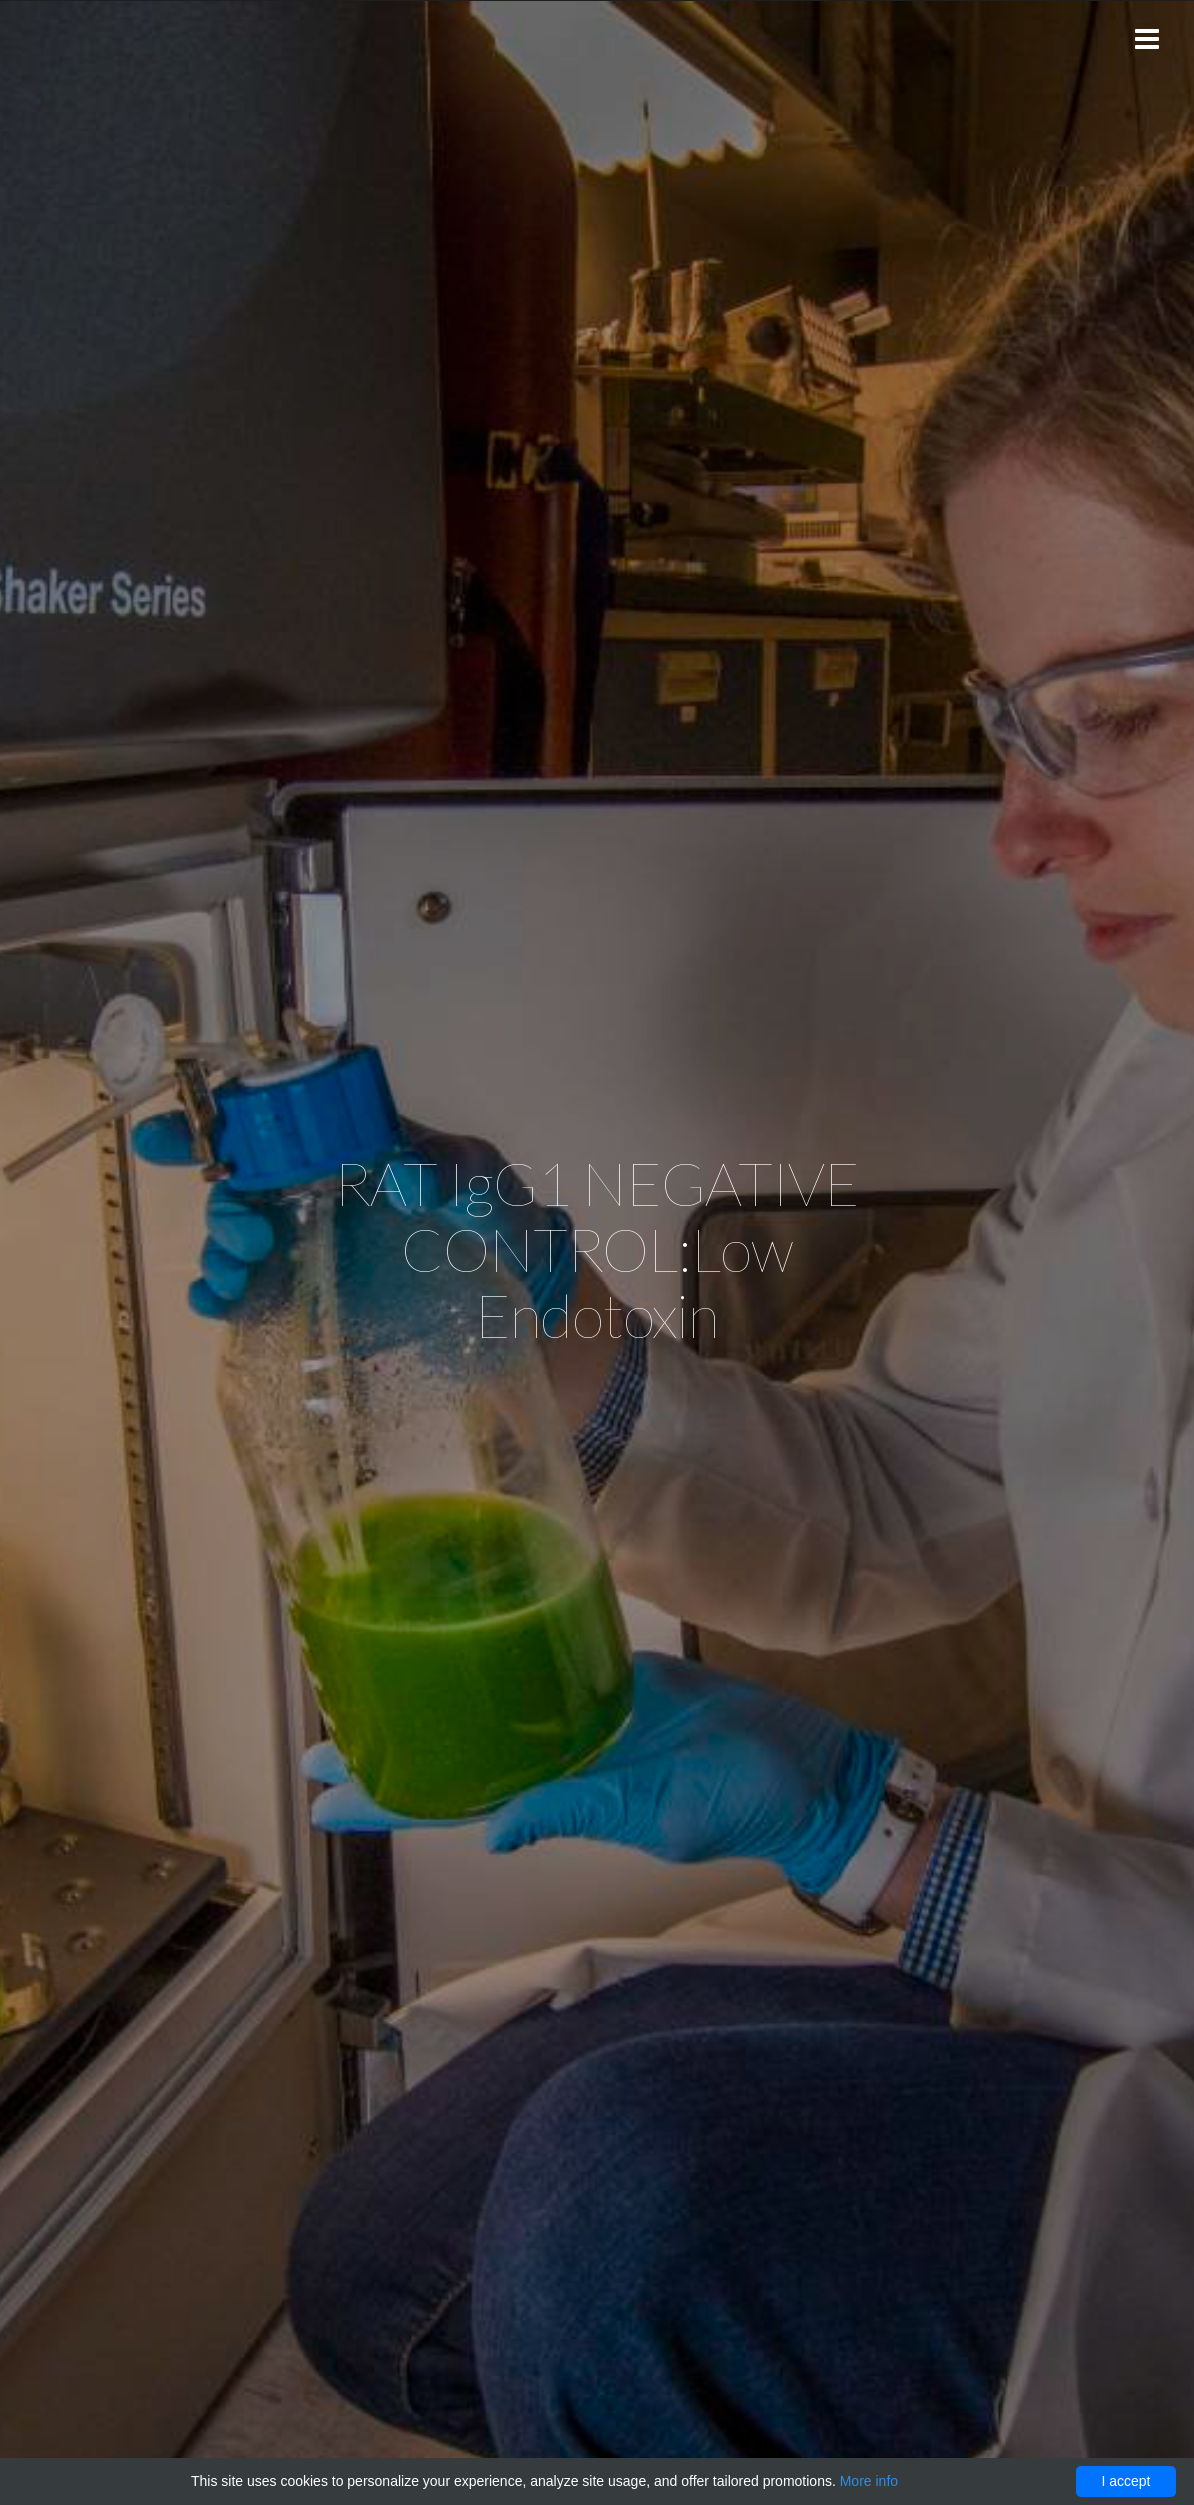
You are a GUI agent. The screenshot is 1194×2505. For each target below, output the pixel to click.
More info (869, 2481)
